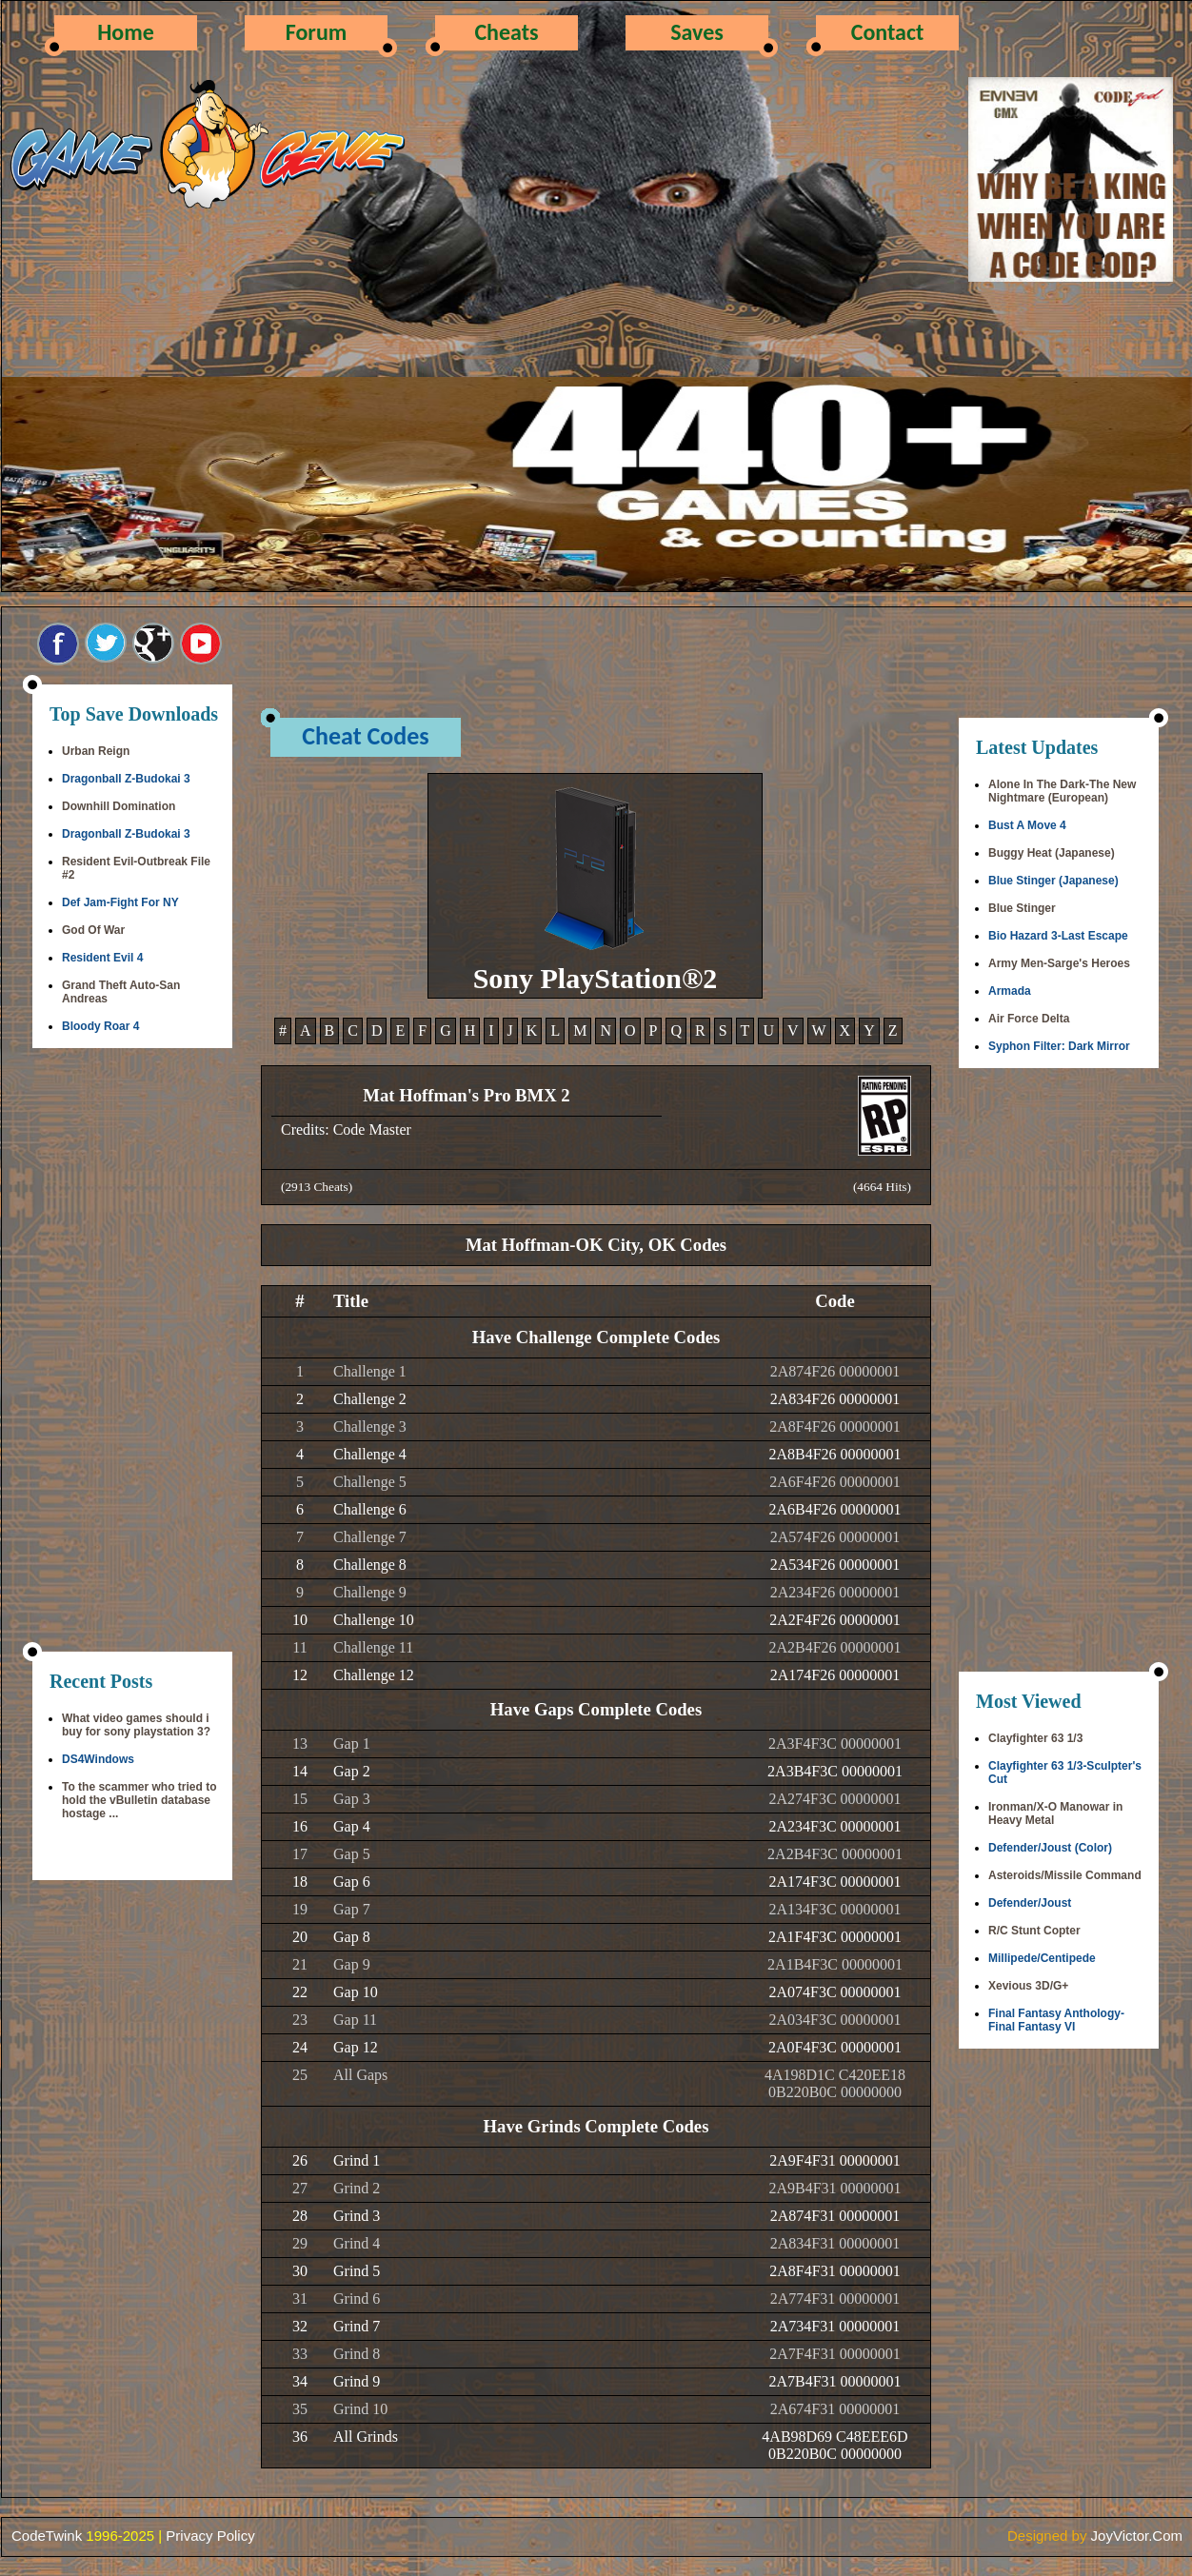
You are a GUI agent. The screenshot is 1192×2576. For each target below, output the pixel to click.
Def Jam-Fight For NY (120, 902)
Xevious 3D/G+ (1028, 1985)
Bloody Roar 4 (100, 1026)
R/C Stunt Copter (1034, 1930)
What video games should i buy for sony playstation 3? (136, 1725)
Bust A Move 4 (1027, 825)
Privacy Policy (210, 2535)
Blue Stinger (1022, 908)
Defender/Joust (1029, 1903)
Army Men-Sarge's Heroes (1059, 963)
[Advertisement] (132, 1351)
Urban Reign (95, 751)
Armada (1009, 991)
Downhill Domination (118, 806)
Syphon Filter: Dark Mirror (1059, 1046)
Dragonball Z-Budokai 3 (126, 778)
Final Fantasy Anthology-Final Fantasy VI (1056, 2020)
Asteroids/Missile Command (1065, 1875)
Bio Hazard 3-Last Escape (1058, 935)
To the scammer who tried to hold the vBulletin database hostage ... (139, 1800)
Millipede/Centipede (1042, 1958)
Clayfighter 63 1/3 (1035, 1738)
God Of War (93, 930)
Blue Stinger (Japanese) (1053, 880)
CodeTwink (46, 2535)
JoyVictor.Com (1136, 2535)
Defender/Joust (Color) (1050, 1847)
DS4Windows (98, 1759)
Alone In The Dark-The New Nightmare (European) (1062, 791)
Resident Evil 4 (102, 957)
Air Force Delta (1028, 1018)
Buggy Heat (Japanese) (1051, 853)
